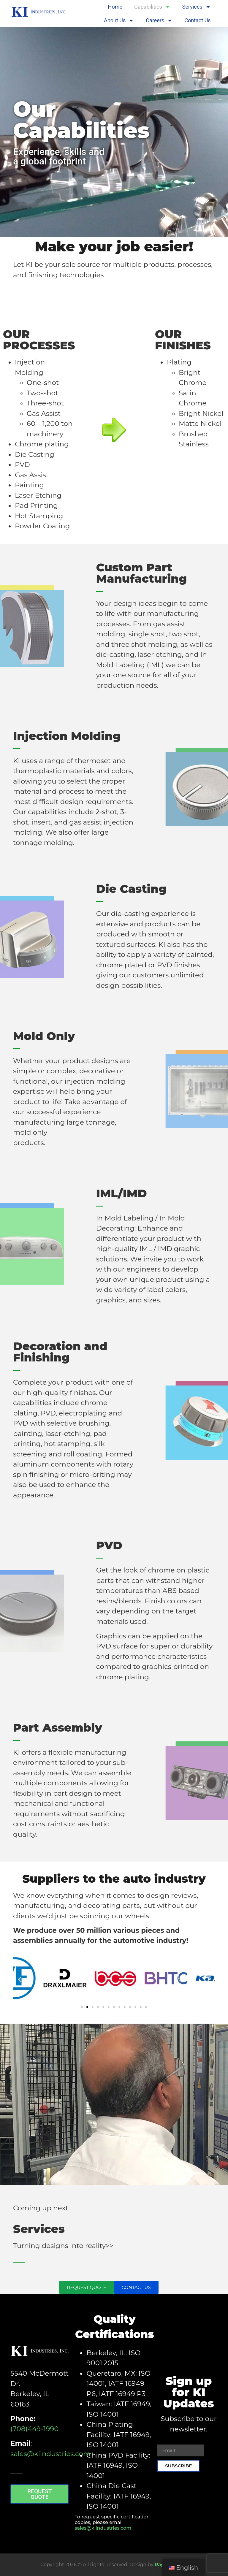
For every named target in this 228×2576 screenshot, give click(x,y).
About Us (119, 20)
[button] (19, 1979)
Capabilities (152, 6)
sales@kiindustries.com (50, 2454)
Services (196, 6)
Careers (159, 20)
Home (115, 7)
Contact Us (197, 20)
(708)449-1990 (34, 2429)
